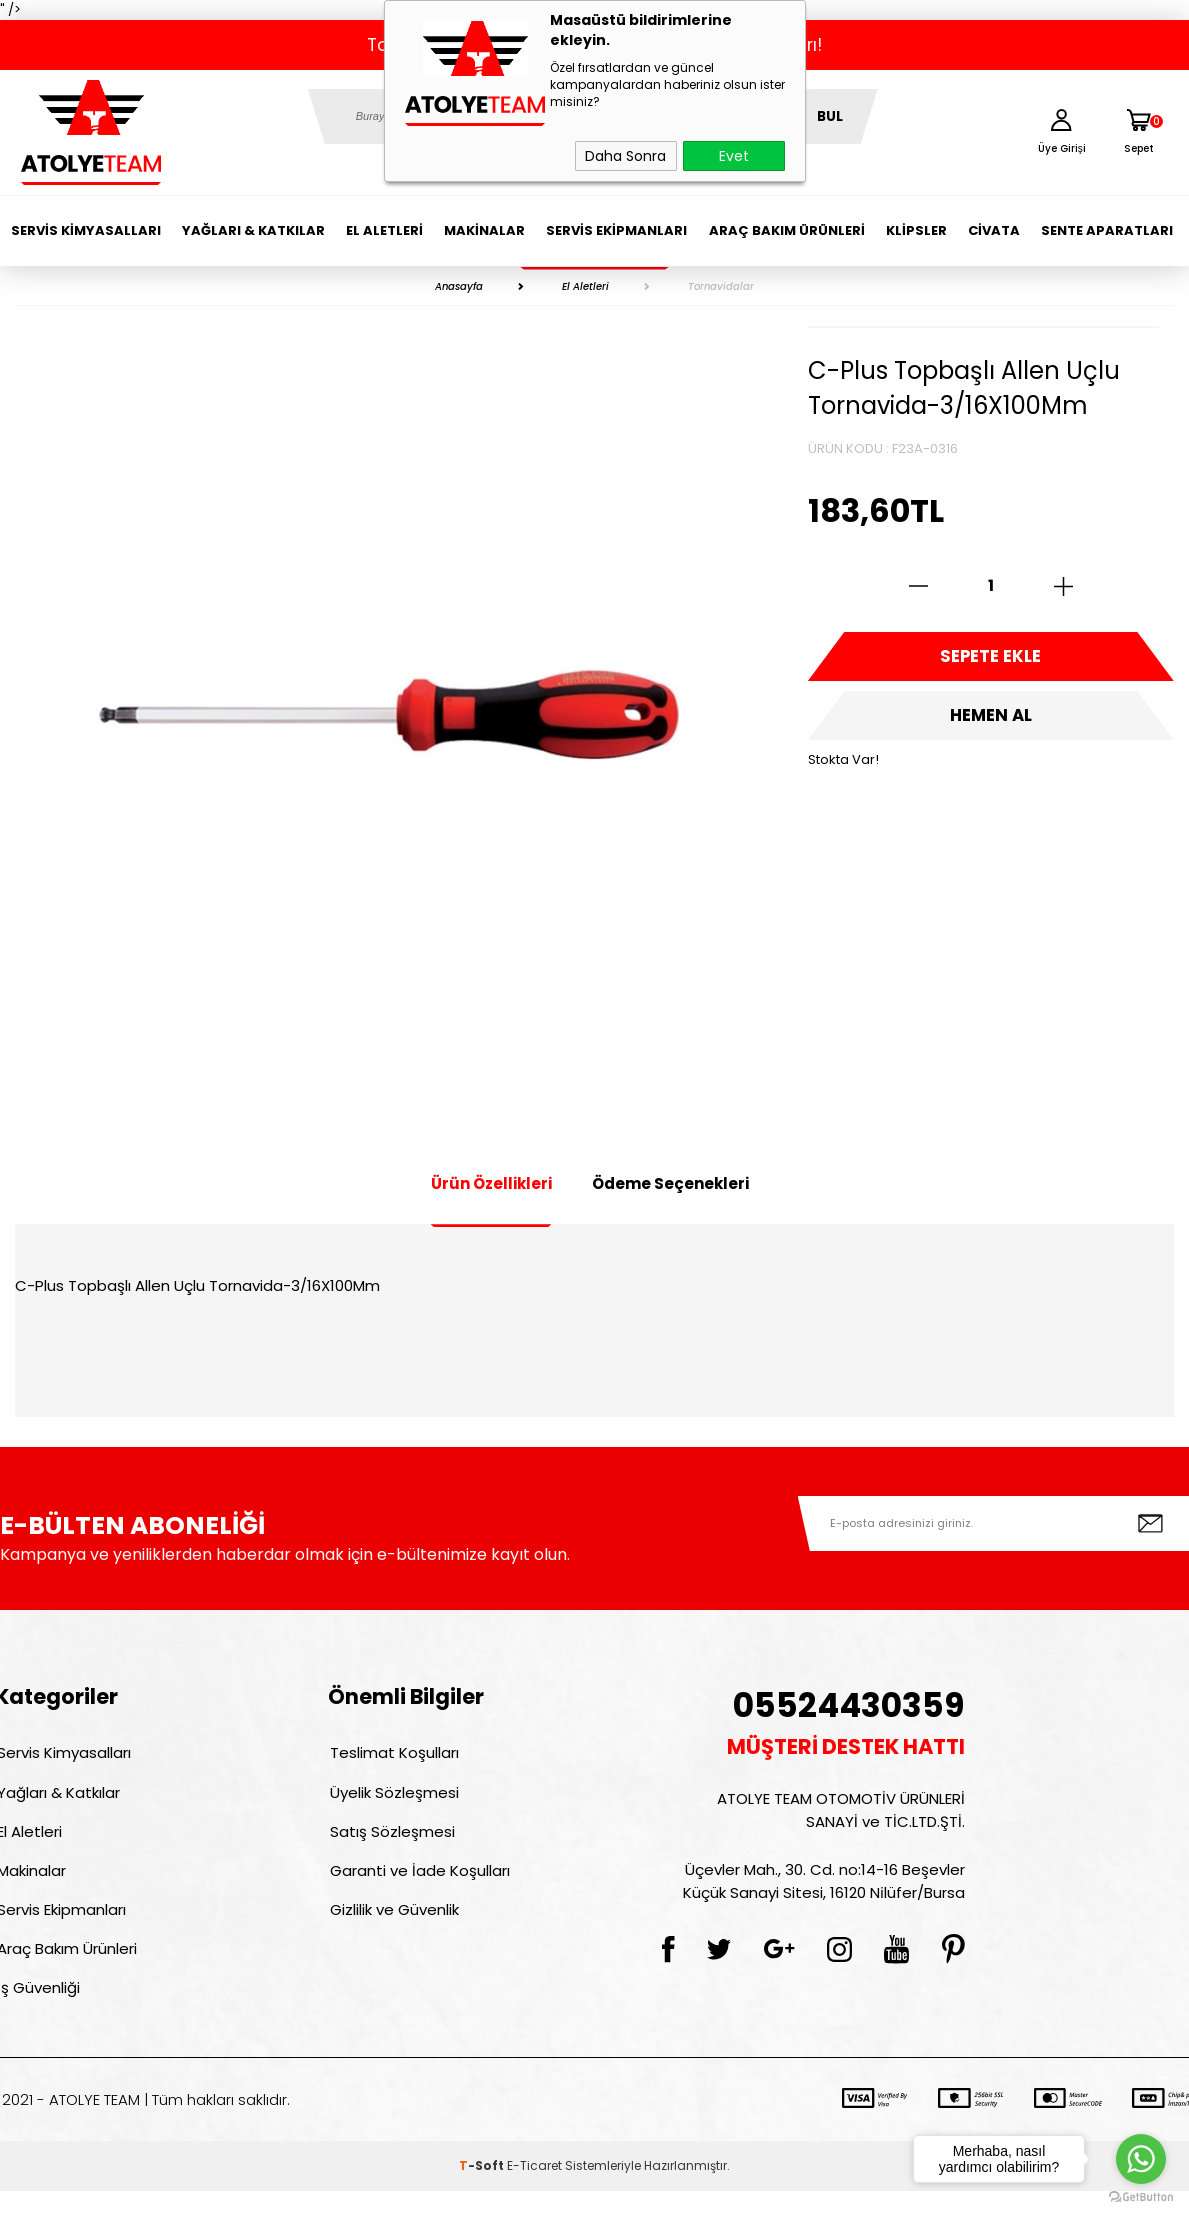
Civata (994, 230)
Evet (734, 156)
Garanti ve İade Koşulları (418, 1883)
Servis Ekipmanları (616, 230)
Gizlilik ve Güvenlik (392, 1926)
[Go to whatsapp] (1141, 2159)
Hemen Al (991, 725)
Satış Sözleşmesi (390, 1840)
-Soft (483, 2192)
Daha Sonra (625, 156)
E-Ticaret (534, 2192)
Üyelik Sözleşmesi (392, 1797)
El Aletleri (384, 230)
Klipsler (916, 230)
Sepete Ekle (991, 660)
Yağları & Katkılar (253, 230)
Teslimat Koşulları (392, 1754)
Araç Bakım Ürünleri (787, 230)
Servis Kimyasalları (86, 230)
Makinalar (484, 230)
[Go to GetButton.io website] (1141, 2197)
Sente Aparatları (1107, 230)
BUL (830, 116)
